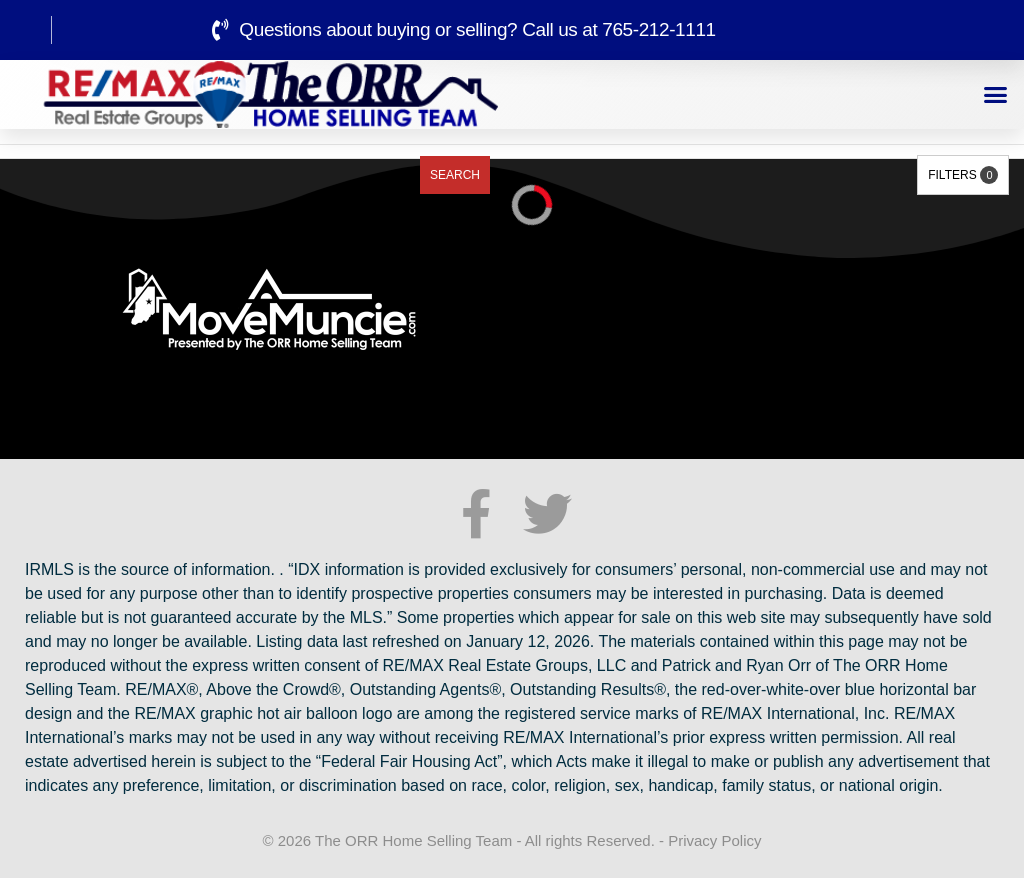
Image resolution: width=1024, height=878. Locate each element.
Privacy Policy (714, 840)
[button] (996, 95)
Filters (963, 175)
